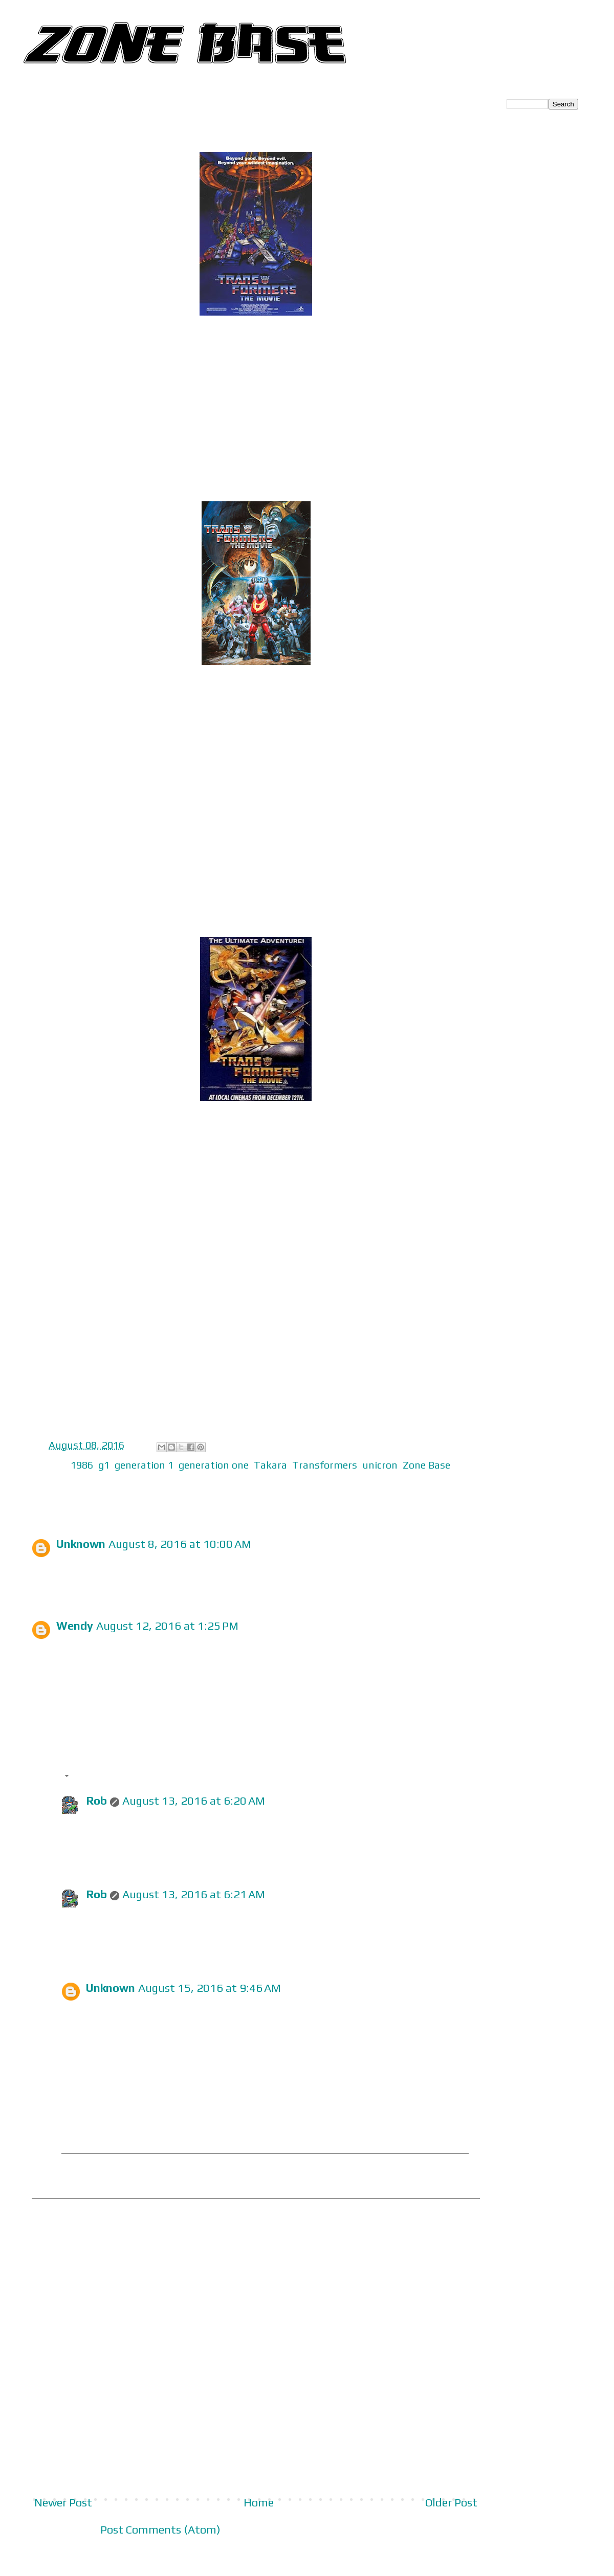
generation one (214, 1465)
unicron (380, 1465)
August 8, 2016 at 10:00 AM (179, 1543)
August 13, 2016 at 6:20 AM (193, 1800)
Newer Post (63, 2502)
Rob (96, 1800)
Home (259, 2502)
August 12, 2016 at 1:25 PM (167, 1625)
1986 (82, 1465)
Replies (92, 1777)
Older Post (451, 2502)
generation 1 (144, 1465)
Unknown (80, 1543)
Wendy (74, 1625)
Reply (70, 1583)
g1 (103, 1465)
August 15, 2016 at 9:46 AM (209, 1987)
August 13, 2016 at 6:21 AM (193, 1894)
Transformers (324, 1465)
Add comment (74, 2212)
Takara (270, 1465)
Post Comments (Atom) (160, 2529)
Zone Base (426, 1465)
